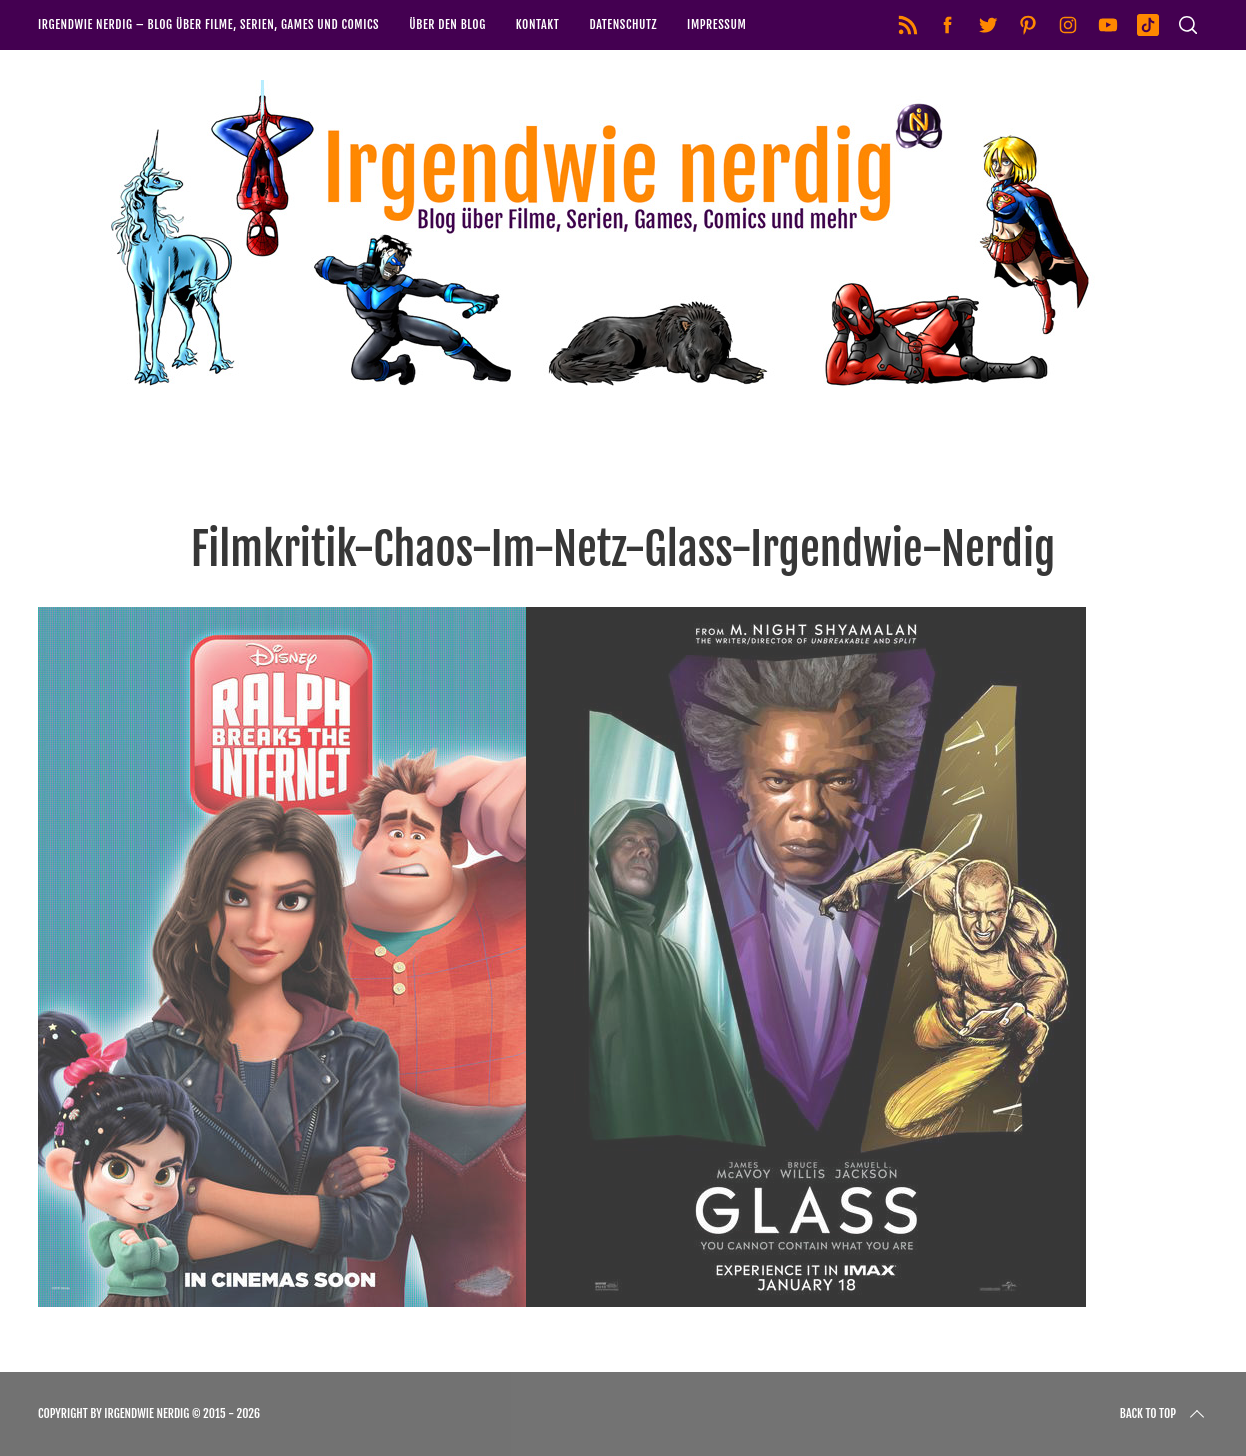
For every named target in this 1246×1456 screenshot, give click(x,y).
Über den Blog (447, 24)
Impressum (716, 24)
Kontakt (538, 24)
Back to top (1164, 1414)
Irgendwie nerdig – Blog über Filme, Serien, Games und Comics (208, 24)
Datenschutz (623, 24)
